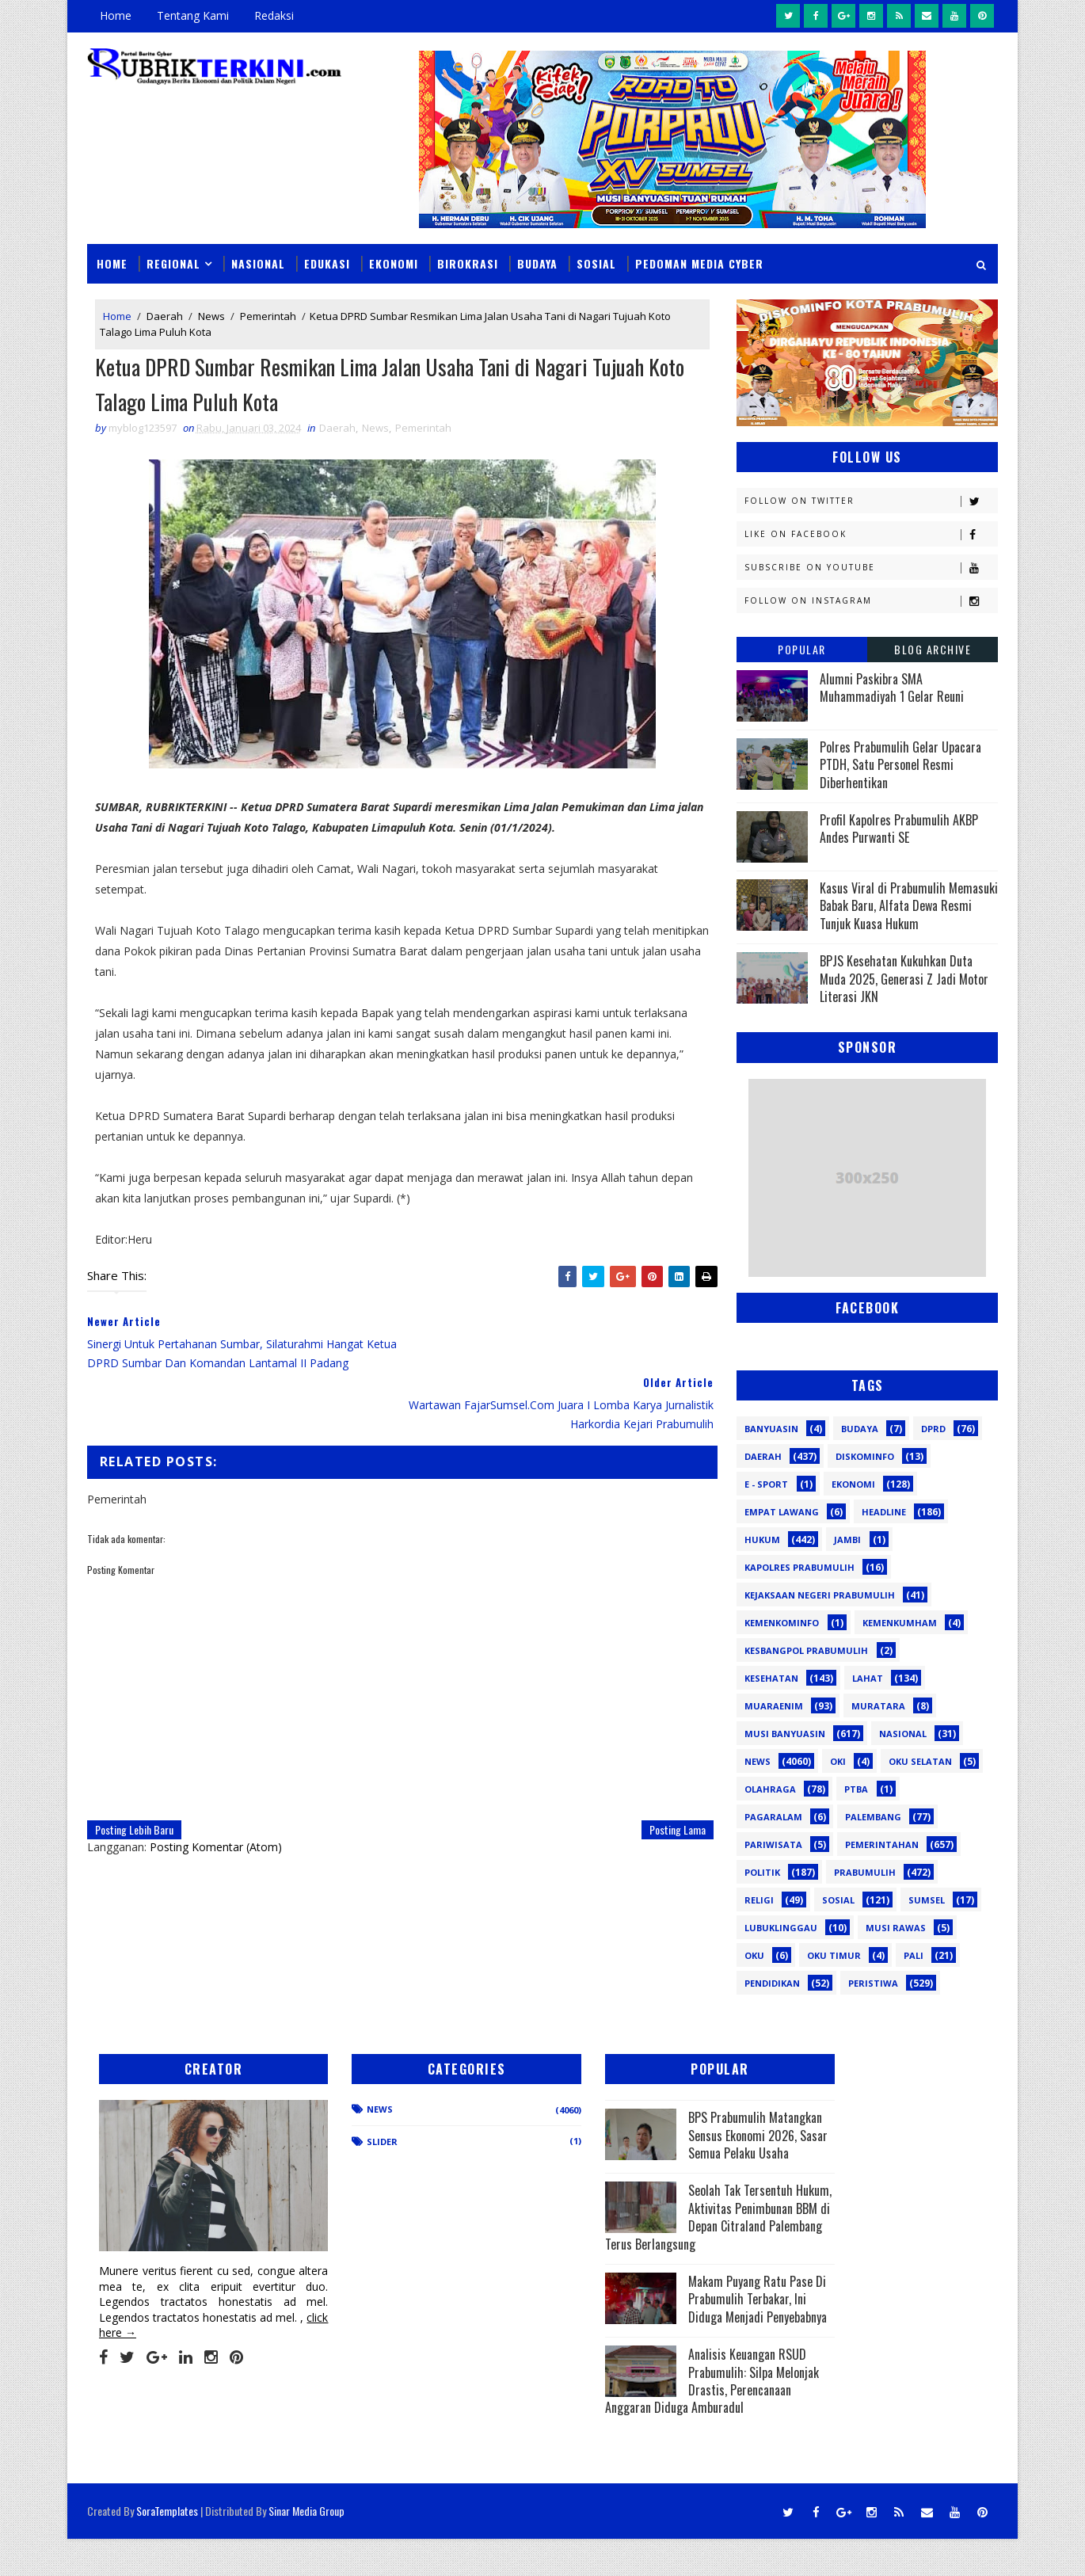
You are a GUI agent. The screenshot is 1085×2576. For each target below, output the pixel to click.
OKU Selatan (920, 1760)
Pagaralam (773, 1816)
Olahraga (770, 1788)
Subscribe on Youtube (870, 567)
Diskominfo (865, 1455)
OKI (838, 1760)
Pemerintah (268, 315)
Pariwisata (773, 1844)
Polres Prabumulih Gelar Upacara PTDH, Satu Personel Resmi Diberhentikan (900, 764)
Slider (356, 2141)
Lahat (867, 1677)
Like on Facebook (870, 533)
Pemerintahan (882, 1844)
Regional (173, 262)
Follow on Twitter (870, 500)
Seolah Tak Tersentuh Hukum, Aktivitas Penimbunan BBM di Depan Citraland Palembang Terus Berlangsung (646, 2243)
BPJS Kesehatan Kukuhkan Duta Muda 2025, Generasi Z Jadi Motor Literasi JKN (904, 978)
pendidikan (772, 1982)
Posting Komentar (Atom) (216, 1786)
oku (754, 1955)
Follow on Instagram (870, 600)
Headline (884, 1511)
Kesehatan (771, 1677)
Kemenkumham (899, 1622)
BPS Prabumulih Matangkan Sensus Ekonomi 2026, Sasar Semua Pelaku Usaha (644, 2144)
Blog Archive (932, 648)
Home (115, 15)
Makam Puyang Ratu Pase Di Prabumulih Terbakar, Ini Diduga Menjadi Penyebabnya (642, 2343)
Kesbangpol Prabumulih (806, 1650)
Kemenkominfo (781, 1622)
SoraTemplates (167, 2548)
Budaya (537, 262)
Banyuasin (771, 1428)
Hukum (762, 1539)
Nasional (258, 262)
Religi (759, 1899)
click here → (161, 2315)
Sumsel (926, 1899)
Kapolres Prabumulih (799, 1566)
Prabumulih (865, 1871)
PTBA (856, 1788)
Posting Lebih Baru (134, 1769)
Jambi (847, 1539)
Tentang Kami (193, 15)
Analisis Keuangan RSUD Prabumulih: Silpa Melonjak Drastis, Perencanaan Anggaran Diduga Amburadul (653, 2434)
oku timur (834, 1955)
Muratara (878, 1705)
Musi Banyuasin (784, 1733)
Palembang (873, 1816)
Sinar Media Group (306, 2548)
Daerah (165, 315)
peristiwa (873, 1982)
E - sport (766, 1483)
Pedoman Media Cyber (699, 262)
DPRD (933, 1428)
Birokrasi (467, 262)
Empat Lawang (781, 1511)
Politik (762, 1871)
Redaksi (274, 15)
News (211, 315)
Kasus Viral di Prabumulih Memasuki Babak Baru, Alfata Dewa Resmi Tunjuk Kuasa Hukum (909, 905)
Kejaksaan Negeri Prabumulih (819, 1594)
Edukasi (327, 262)
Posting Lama (666, 1769)
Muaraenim (773, 1705)
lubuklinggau (780, 1927)
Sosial (596, 262)
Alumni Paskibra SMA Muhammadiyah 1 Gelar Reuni (892, 687)
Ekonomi (393, 262)
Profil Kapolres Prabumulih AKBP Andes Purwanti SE (899, 828)
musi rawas (896, 1927)
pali (913, 1955)
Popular (802, 648)
